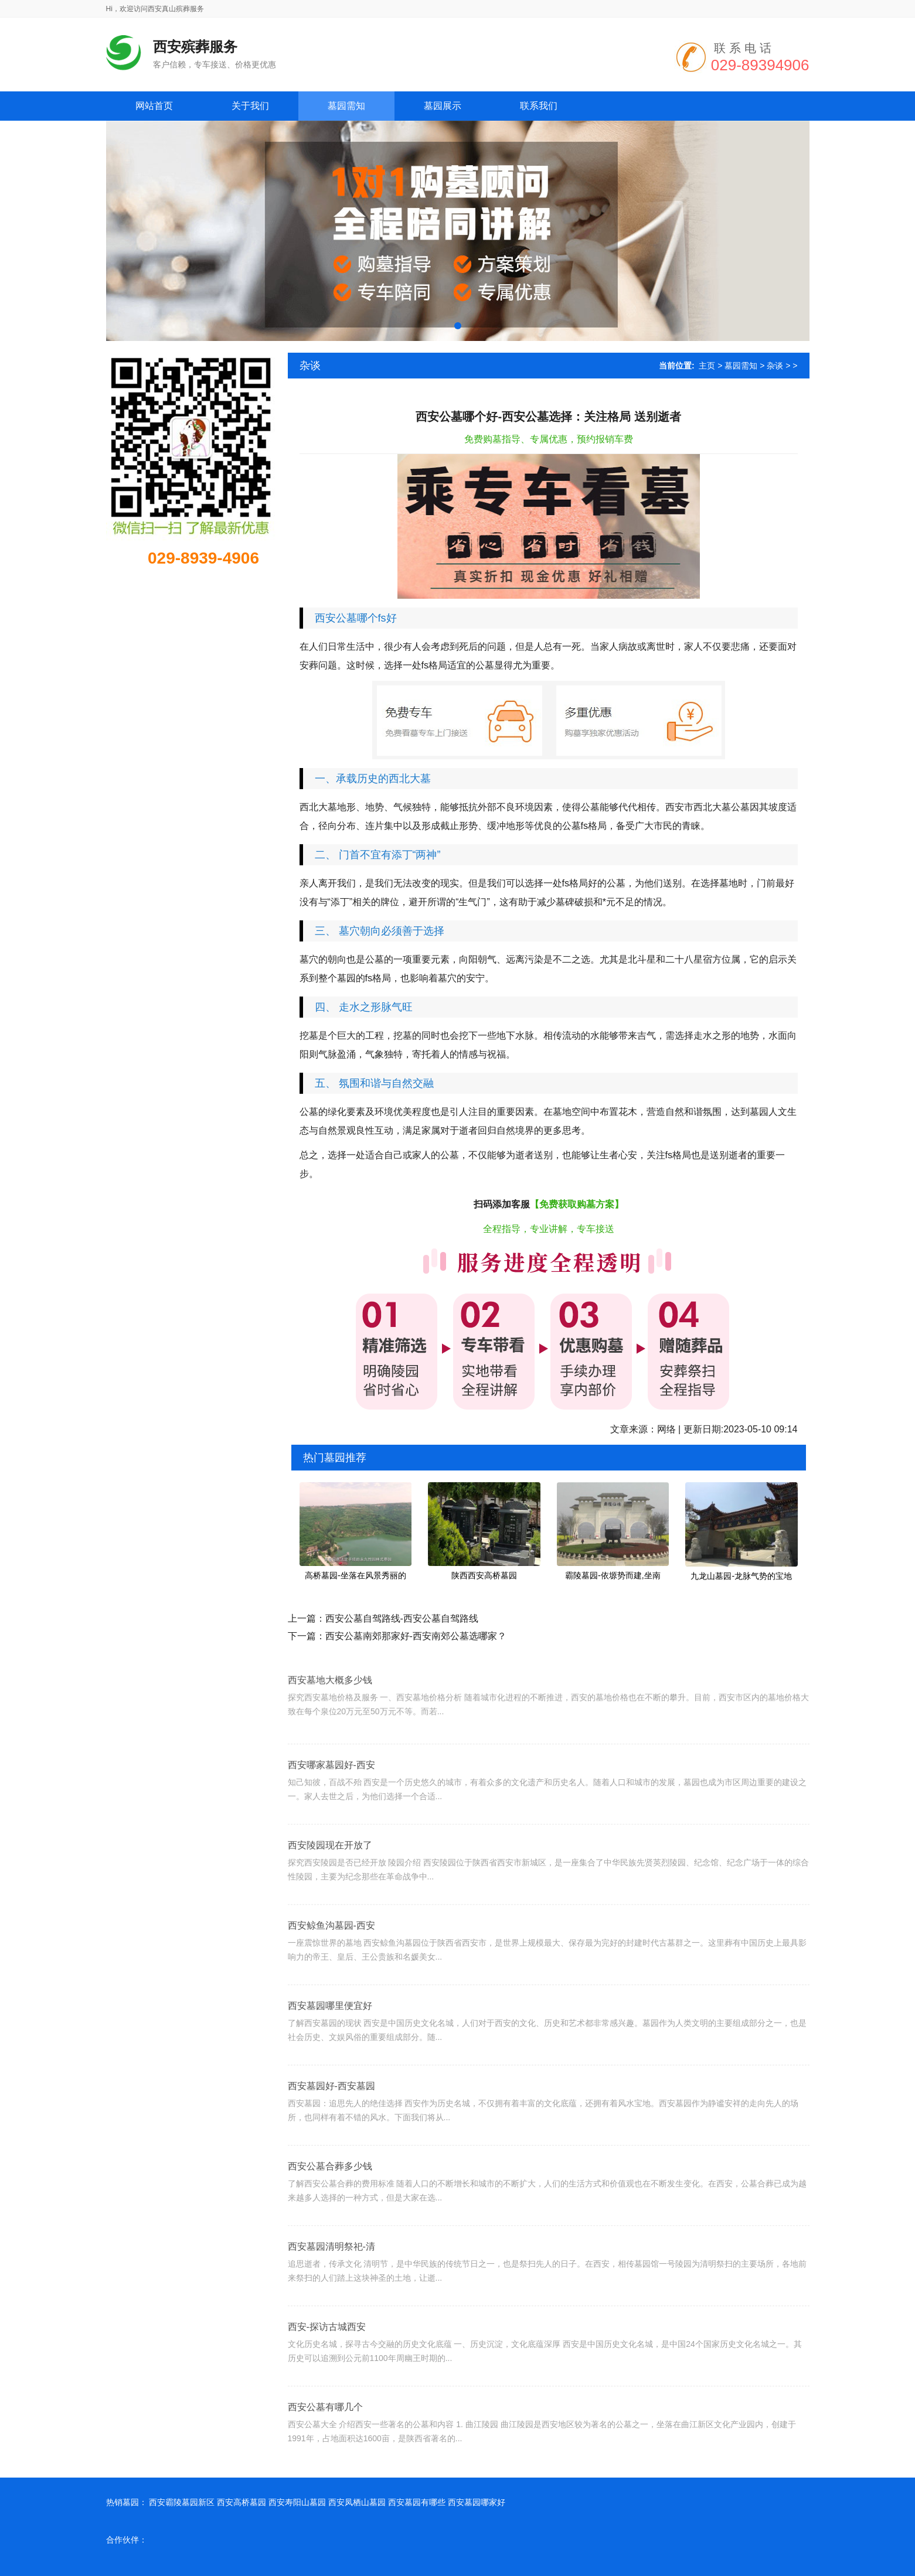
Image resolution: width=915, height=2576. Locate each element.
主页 (707, 365)
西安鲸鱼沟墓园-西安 (331, 1972)
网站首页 (154, 106)
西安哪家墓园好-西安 (331, 1812)
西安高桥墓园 (241, 2502)
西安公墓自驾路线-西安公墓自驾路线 (401, 1618)
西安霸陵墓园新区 (182, 2502)
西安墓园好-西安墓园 (331, 2133)
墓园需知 (740, 365)
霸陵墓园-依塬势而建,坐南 (613, 1575)
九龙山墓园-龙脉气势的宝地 (741, 1576)
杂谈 (775, 365)
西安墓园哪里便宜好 (330, 2053)
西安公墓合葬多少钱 (330, 2213)
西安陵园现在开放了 (330, 1892)
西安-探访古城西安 (327, 2374)
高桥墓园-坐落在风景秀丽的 (355, 1575)
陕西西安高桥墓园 (484, 1575)
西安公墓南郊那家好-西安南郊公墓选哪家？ (415, 1636)
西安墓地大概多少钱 (330, 1717)
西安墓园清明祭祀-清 (331, 2293)
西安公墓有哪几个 (325, 2454)
